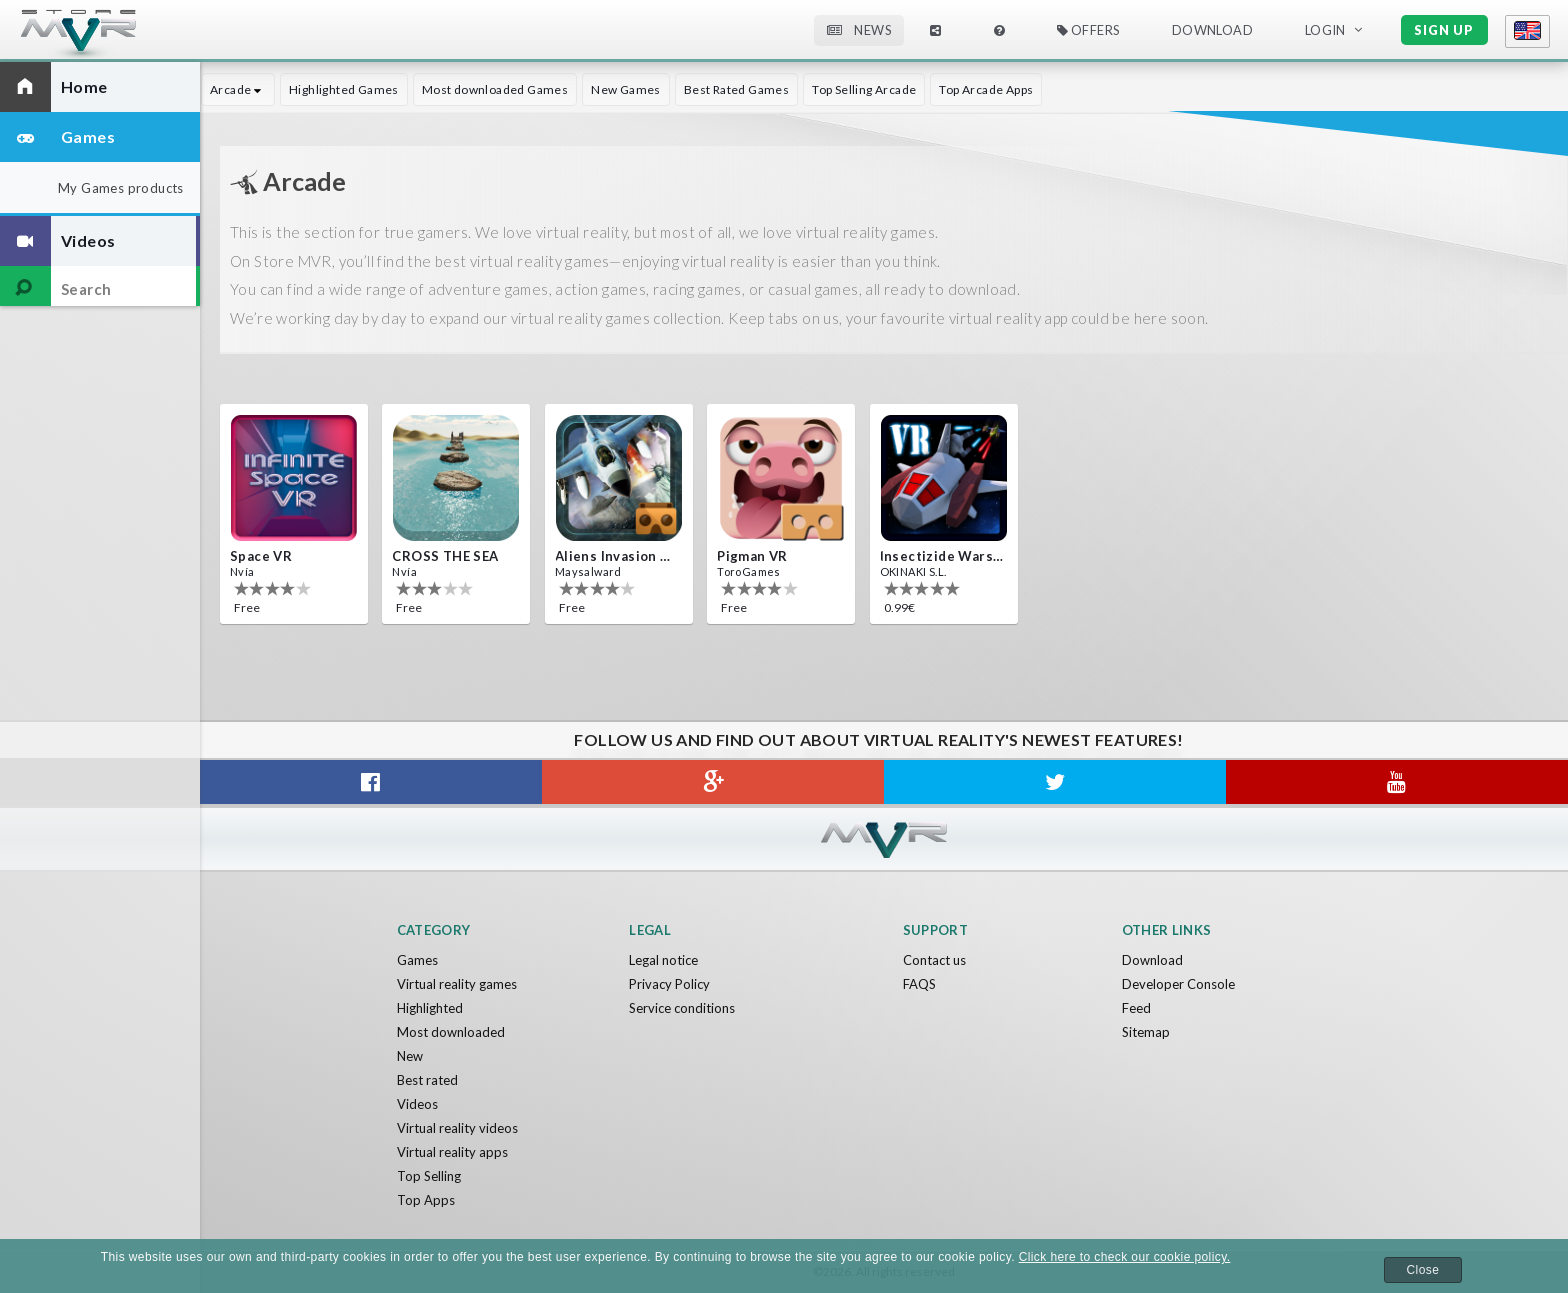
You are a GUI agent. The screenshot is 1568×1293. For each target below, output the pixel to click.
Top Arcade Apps (986, 89)
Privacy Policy (669, 984)
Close (1423, 1270)
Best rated (427, 1080)
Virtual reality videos (457, 1128)
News (859, 30)
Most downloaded (451, 1032)
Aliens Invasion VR (617, 556)
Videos (417, 1104)
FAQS (919, 984)
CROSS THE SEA (445, 556)
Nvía (242, 571)
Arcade (238, 89)
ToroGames (749, 571)
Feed (1136, 1008)
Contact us (934, 960)
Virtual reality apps (452, 1152)
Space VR (261, 556)
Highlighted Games (344, 89)
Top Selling (429, 1176)
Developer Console (1178, 984)
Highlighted (430, 1008)
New (410, 1056)
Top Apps (426, 1200)
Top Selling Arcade (864, 89)
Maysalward (588, 571)
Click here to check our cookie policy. (1125, 1257)
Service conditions (682, 1008)
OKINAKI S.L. (913, 571)
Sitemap (1146, 1032)
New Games (626, 89)
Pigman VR (752, 556)
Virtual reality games (457, 984)
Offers (1088, 30)
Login (1325, 30)
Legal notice (663, 960)
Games (417, 960)
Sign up (1444, 30)
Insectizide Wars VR (942, 556)
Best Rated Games (736, 89)
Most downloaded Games (495, 89)
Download (1212, 30)
